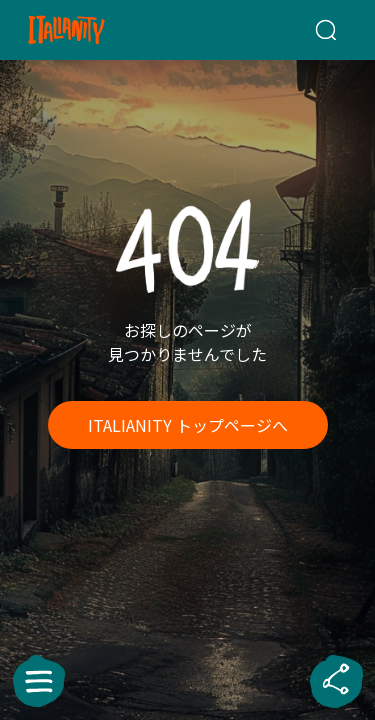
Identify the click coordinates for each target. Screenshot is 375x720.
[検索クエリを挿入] (325, 30)
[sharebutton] (336, 681)
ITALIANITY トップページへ (188, 425)
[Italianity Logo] (92, 30)
